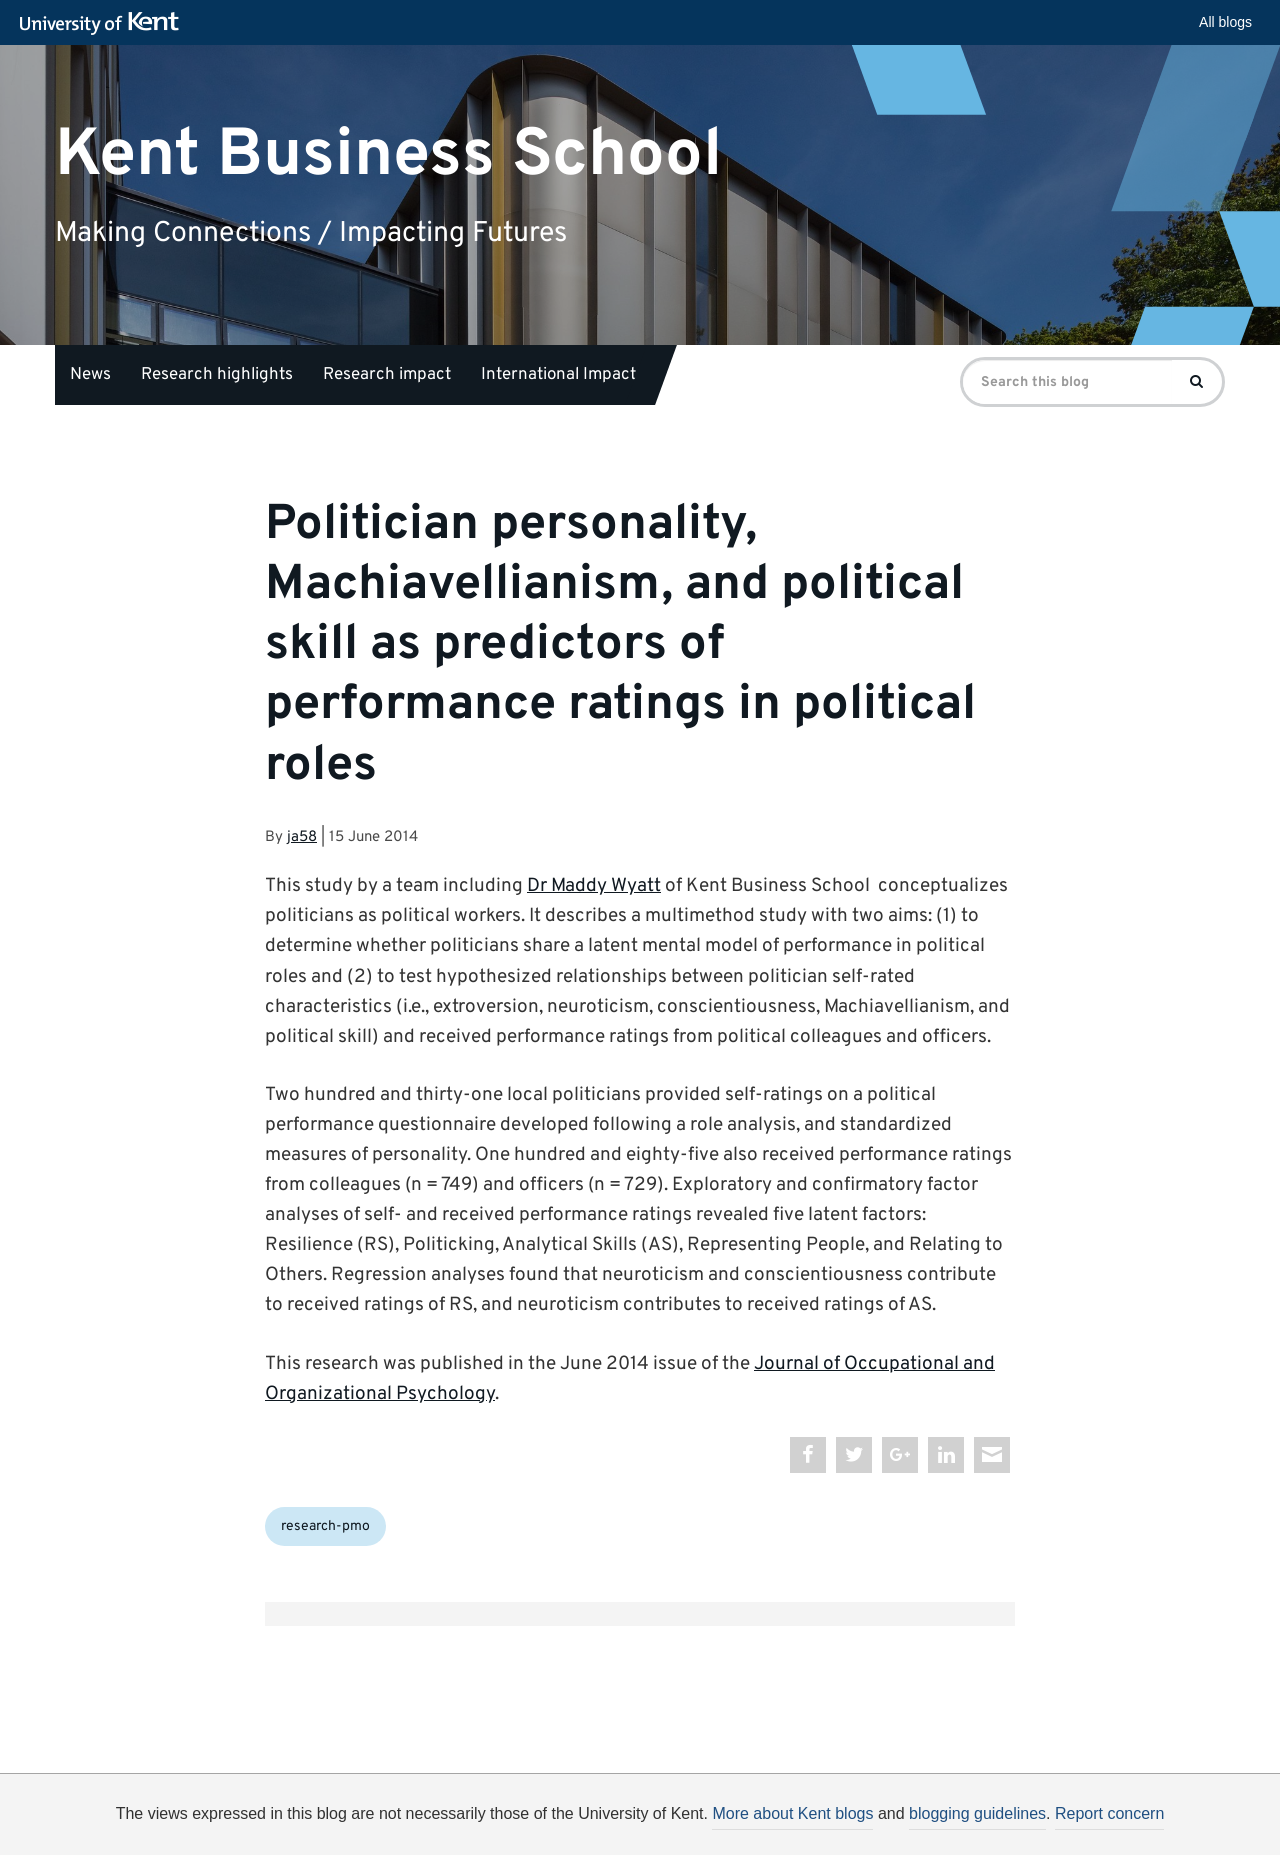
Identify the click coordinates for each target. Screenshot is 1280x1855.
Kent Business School (388, 154)
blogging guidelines (977, 1813)
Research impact (387, 375)
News (90, 375)
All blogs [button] (1225, 22)
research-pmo (325, 1526)
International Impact (558, 375)
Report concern (1109, 1813)
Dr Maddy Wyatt (594, 886)
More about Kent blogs (792, 1813)
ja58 (302, 837)
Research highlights (217, 375)
